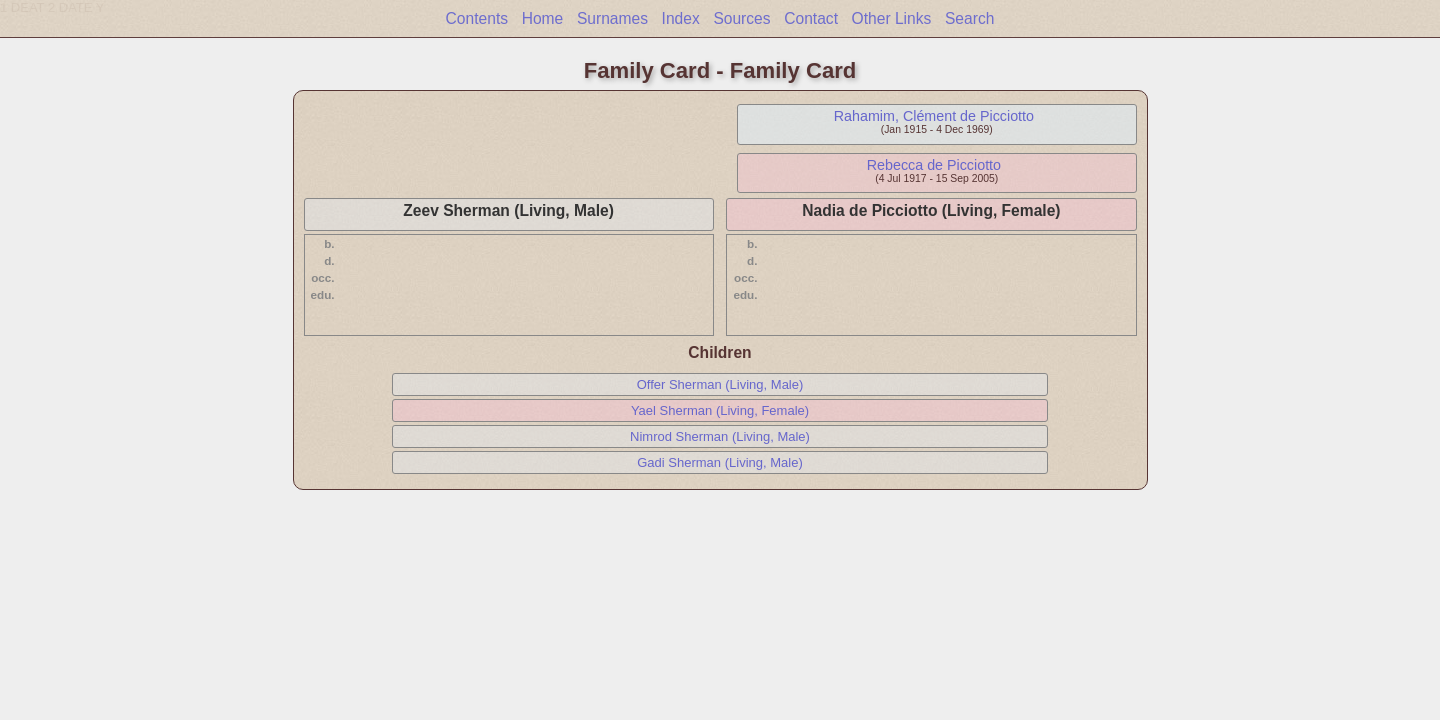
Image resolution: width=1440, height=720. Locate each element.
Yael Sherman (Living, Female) (720, 410)
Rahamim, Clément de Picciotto (934, 116)
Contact (811, 18)
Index (681, 18)
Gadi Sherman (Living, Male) (719, 462)
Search (969, 18)
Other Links (892, 18)
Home (543, 18)
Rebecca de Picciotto (934, 165)
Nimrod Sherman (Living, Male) (720, 436)
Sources (741, 18)
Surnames (612, 18)
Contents (477, 18)
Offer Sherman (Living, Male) (720, 384)
